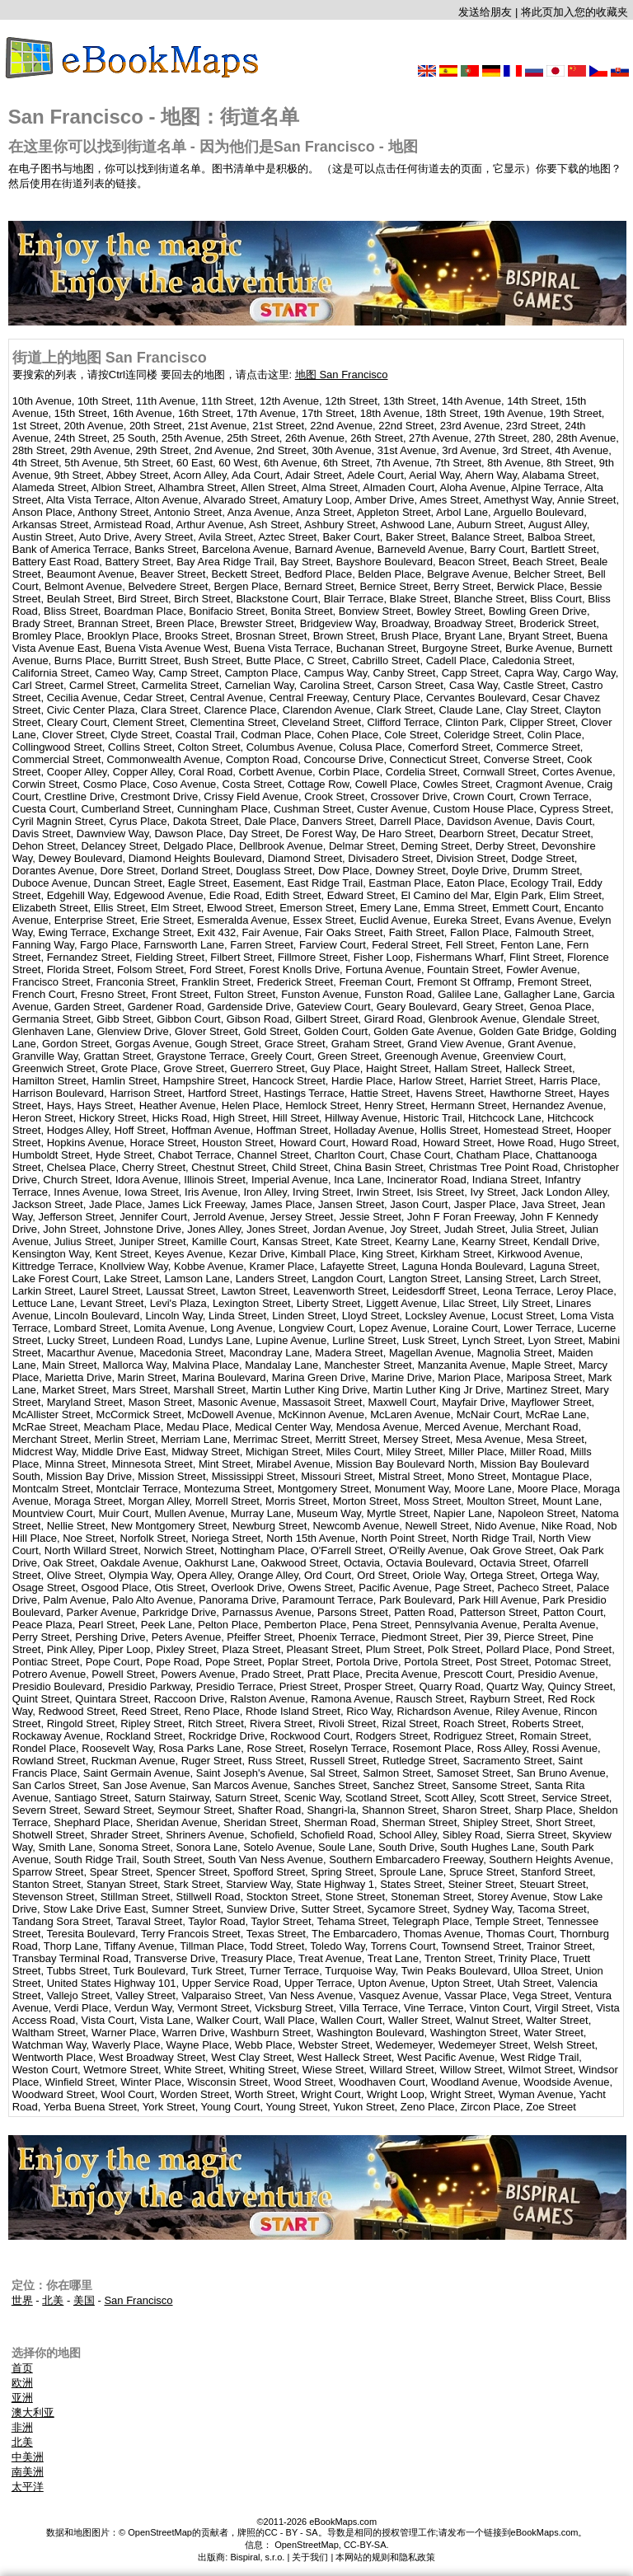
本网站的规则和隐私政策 (385, 2557)
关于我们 (310, 2557)
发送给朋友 (485, 12)
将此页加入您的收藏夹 (574, 12)
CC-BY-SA (365, 2545)
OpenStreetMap (306, 2545)
